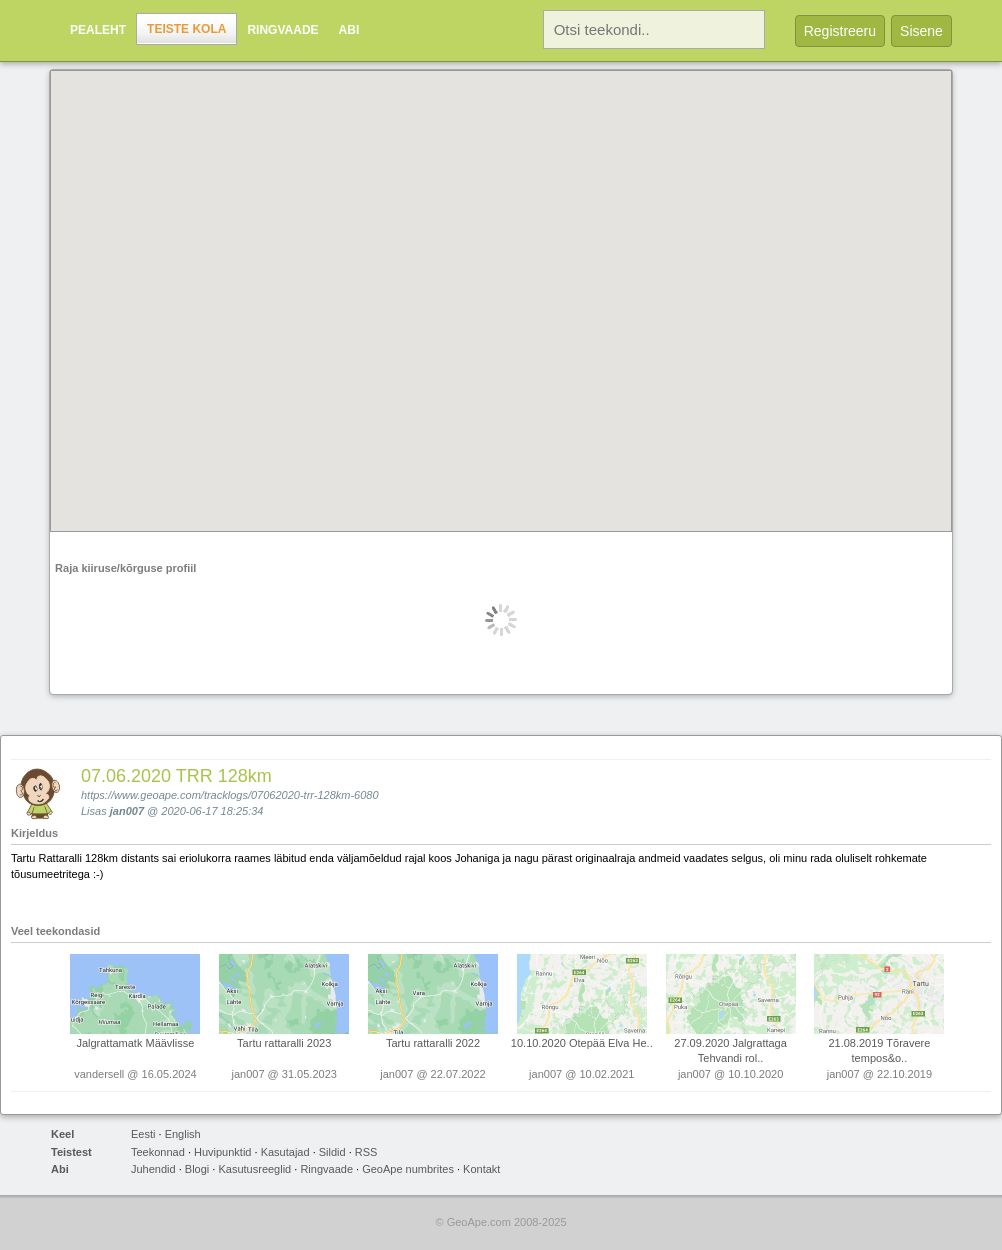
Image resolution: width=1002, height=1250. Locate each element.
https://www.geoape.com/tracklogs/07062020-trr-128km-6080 (230, 795)
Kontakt (481, 1169)
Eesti (143, 1134)
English (183, 1134)
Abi (349, 30)
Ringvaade (282, 30)
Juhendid (153, 1169)
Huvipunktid (222, 1152)
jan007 (127, 811)
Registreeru (840, 31)
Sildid (332, 1152)
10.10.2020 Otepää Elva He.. (582, 1043)
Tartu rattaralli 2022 (433, 1043)
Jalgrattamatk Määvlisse (135, 1043)
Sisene (921, 31)
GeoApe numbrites (408, 1169)
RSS (366, 1152)
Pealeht (98, 30)
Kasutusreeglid (254, 1169)
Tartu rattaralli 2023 (284, 1043)
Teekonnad (158, 1152)
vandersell (99, 1074)
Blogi (197, 1169)
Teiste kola (186, 29)
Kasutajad (285, 1152)
